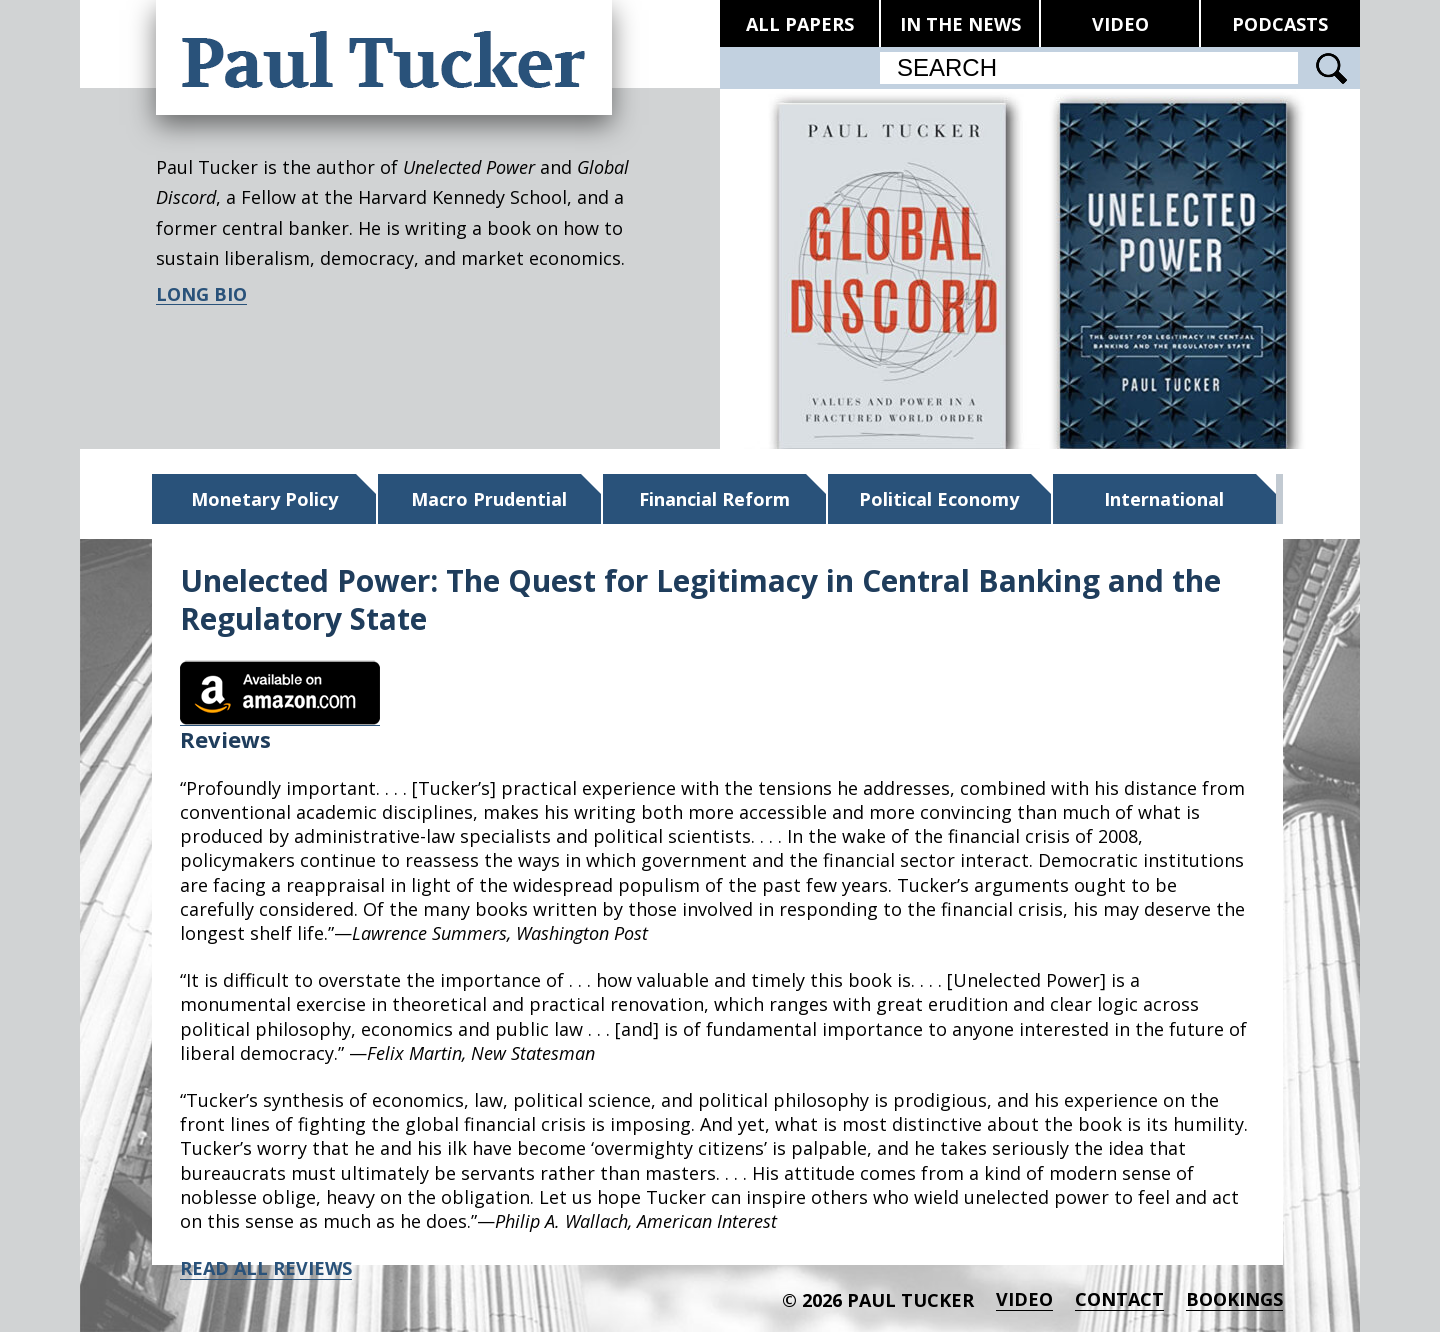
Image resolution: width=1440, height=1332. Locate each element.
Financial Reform (714, 499)
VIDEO (1120, 24)
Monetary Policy (264, 499)
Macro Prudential (489, 499)
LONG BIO (201, 294)
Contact (1119, 1299)
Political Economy (939, 499)
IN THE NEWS (960, 24)
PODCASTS (1280, 24)
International (1164, 499)
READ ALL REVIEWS (266, 1268)
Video (1024, 1299)
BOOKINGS (1234, 1299)
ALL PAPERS (800, 24)
